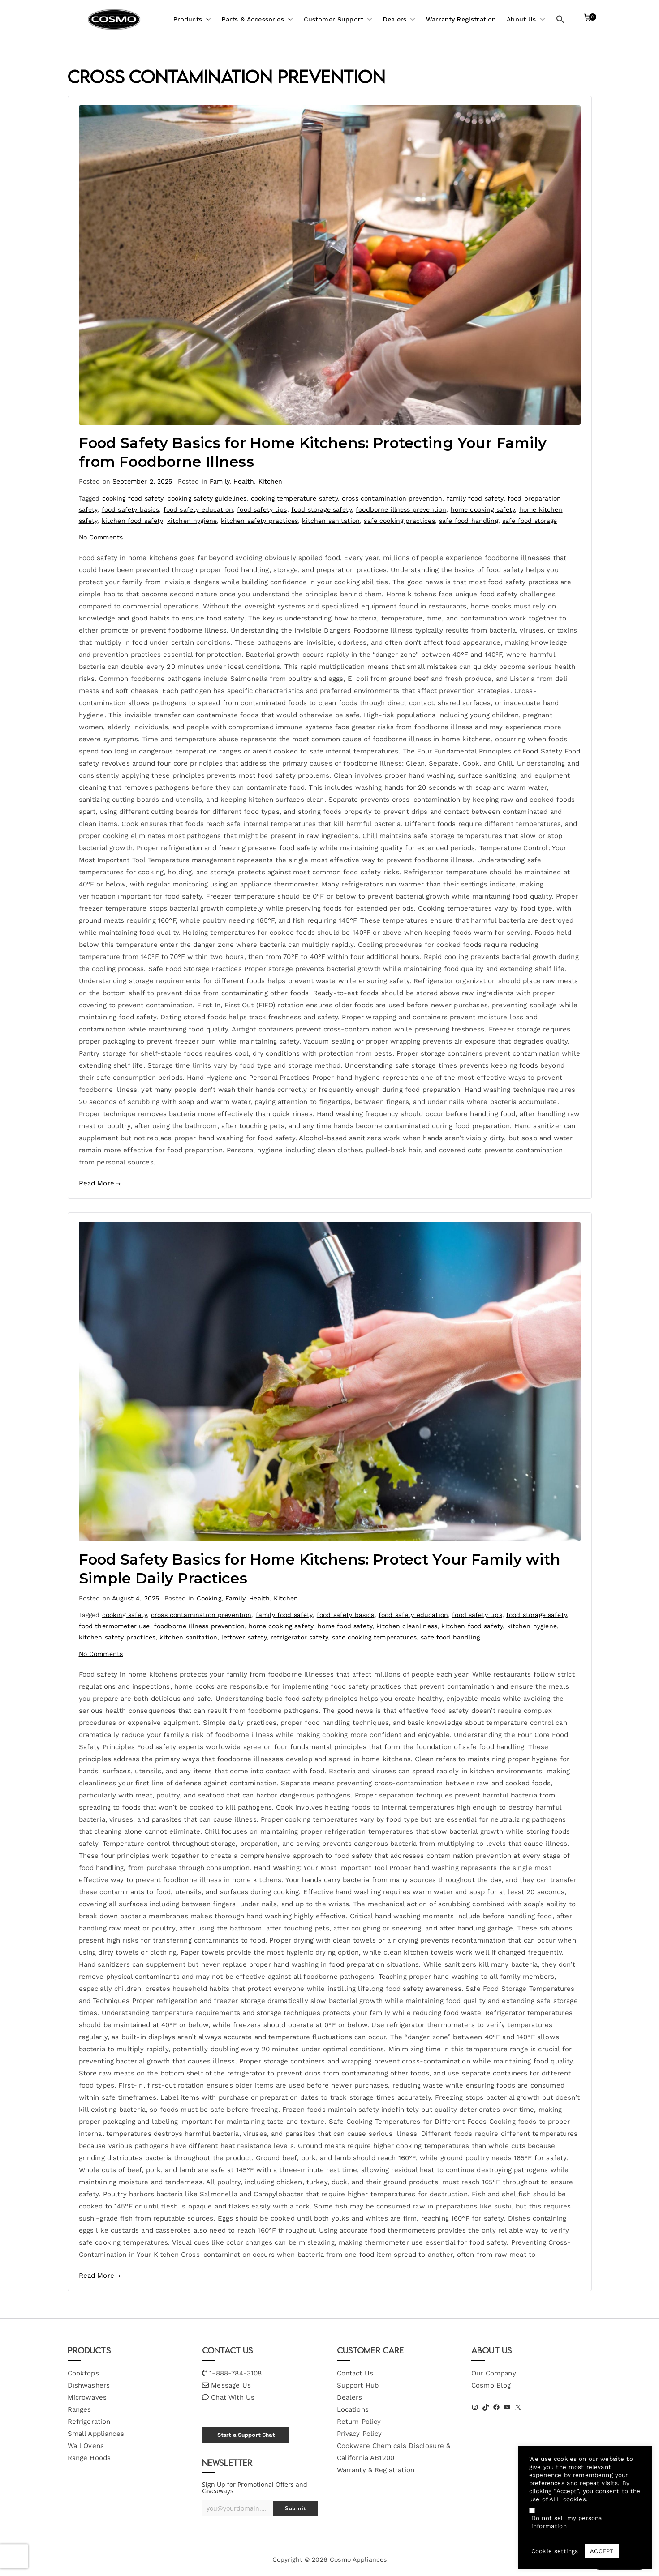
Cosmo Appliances (358, 2559)
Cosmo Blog (491, 2385)
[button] (206, 19)
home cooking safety (483, 509)
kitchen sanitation (331, 520)
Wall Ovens (86, 2446)
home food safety (345, 1626)
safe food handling (468, 520)
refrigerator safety (299, 1637)
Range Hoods (89, 2458)
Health (243, 481)
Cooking (209, 1598)
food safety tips (262, 509)
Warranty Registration (461, 19)
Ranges (79, 2409)
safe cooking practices (399, 520)
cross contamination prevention (392, 498)
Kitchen (270, 481)
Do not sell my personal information (567, 2522)
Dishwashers (89, 2385)
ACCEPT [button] (601, 2551)
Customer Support (338, 19)
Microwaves (87, 2397)
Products (192, 19)
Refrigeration (89, 2422)
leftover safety (243, 1637)
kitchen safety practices (259, 520)
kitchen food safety (132, 520)
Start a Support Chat (246, 2435)
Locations (353, 2409)
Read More (100, 1183)
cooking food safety (133, 498)
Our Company (493, 2373)
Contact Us (355, 2373)
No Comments (101, 537)
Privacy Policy (359, 2434)
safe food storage (529, 520)
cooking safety (124, 1614)
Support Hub (358, 2385)
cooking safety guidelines (207, 498)
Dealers (399, 19)
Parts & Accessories (257, 19)
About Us (526, 19)
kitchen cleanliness (406, 1626)
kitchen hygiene (192, 520)
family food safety (475, 498)
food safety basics (130, 509)
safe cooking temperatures (374, 1637)
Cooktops (83, 2373)
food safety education (198, 509)
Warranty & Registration (375, 2470)
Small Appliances (96, 2434)
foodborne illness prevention (401, 509)
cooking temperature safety (294, 498)
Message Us (231, 2385)
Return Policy (359, 2422)
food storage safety (321, 509)
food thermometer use (114, 1626)
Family (219, 481)
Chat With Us (232, 2397)
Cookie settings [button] (554, 2551)
